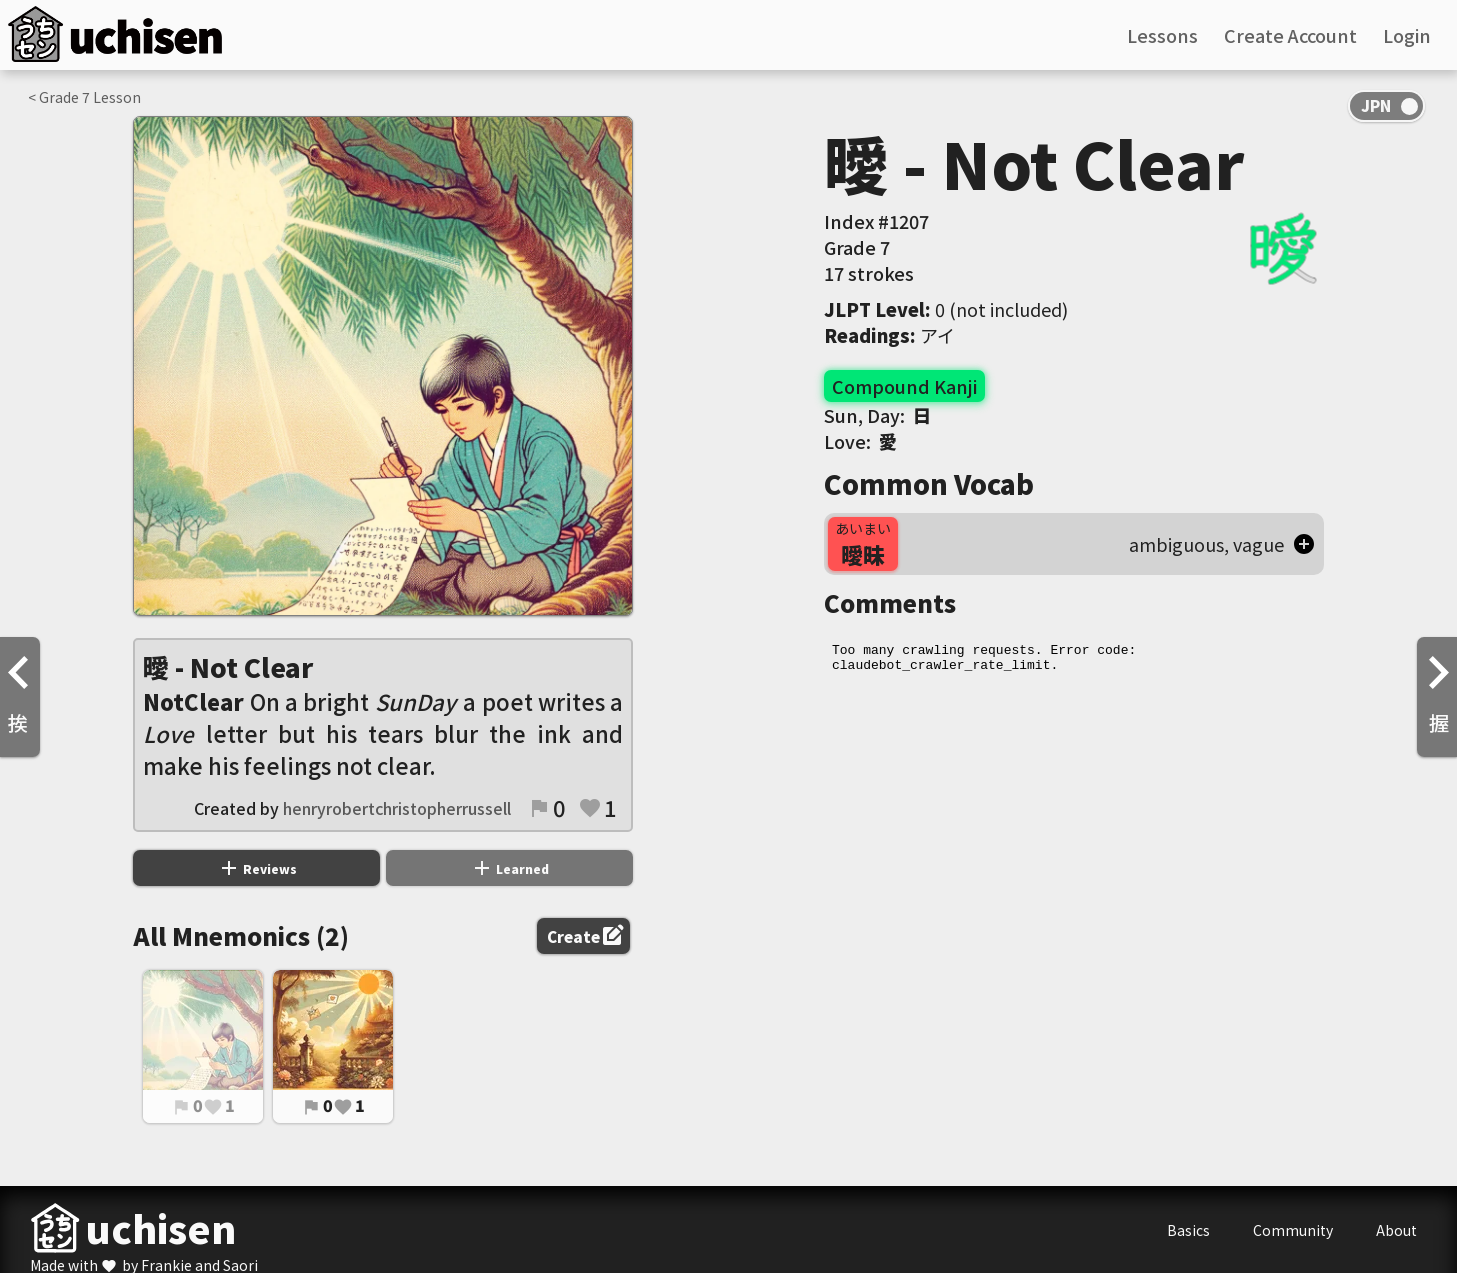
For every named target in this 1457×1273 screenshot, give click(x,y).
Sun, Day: (877, 415)
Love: (860, 441)
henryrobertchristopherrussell (397, 808)
